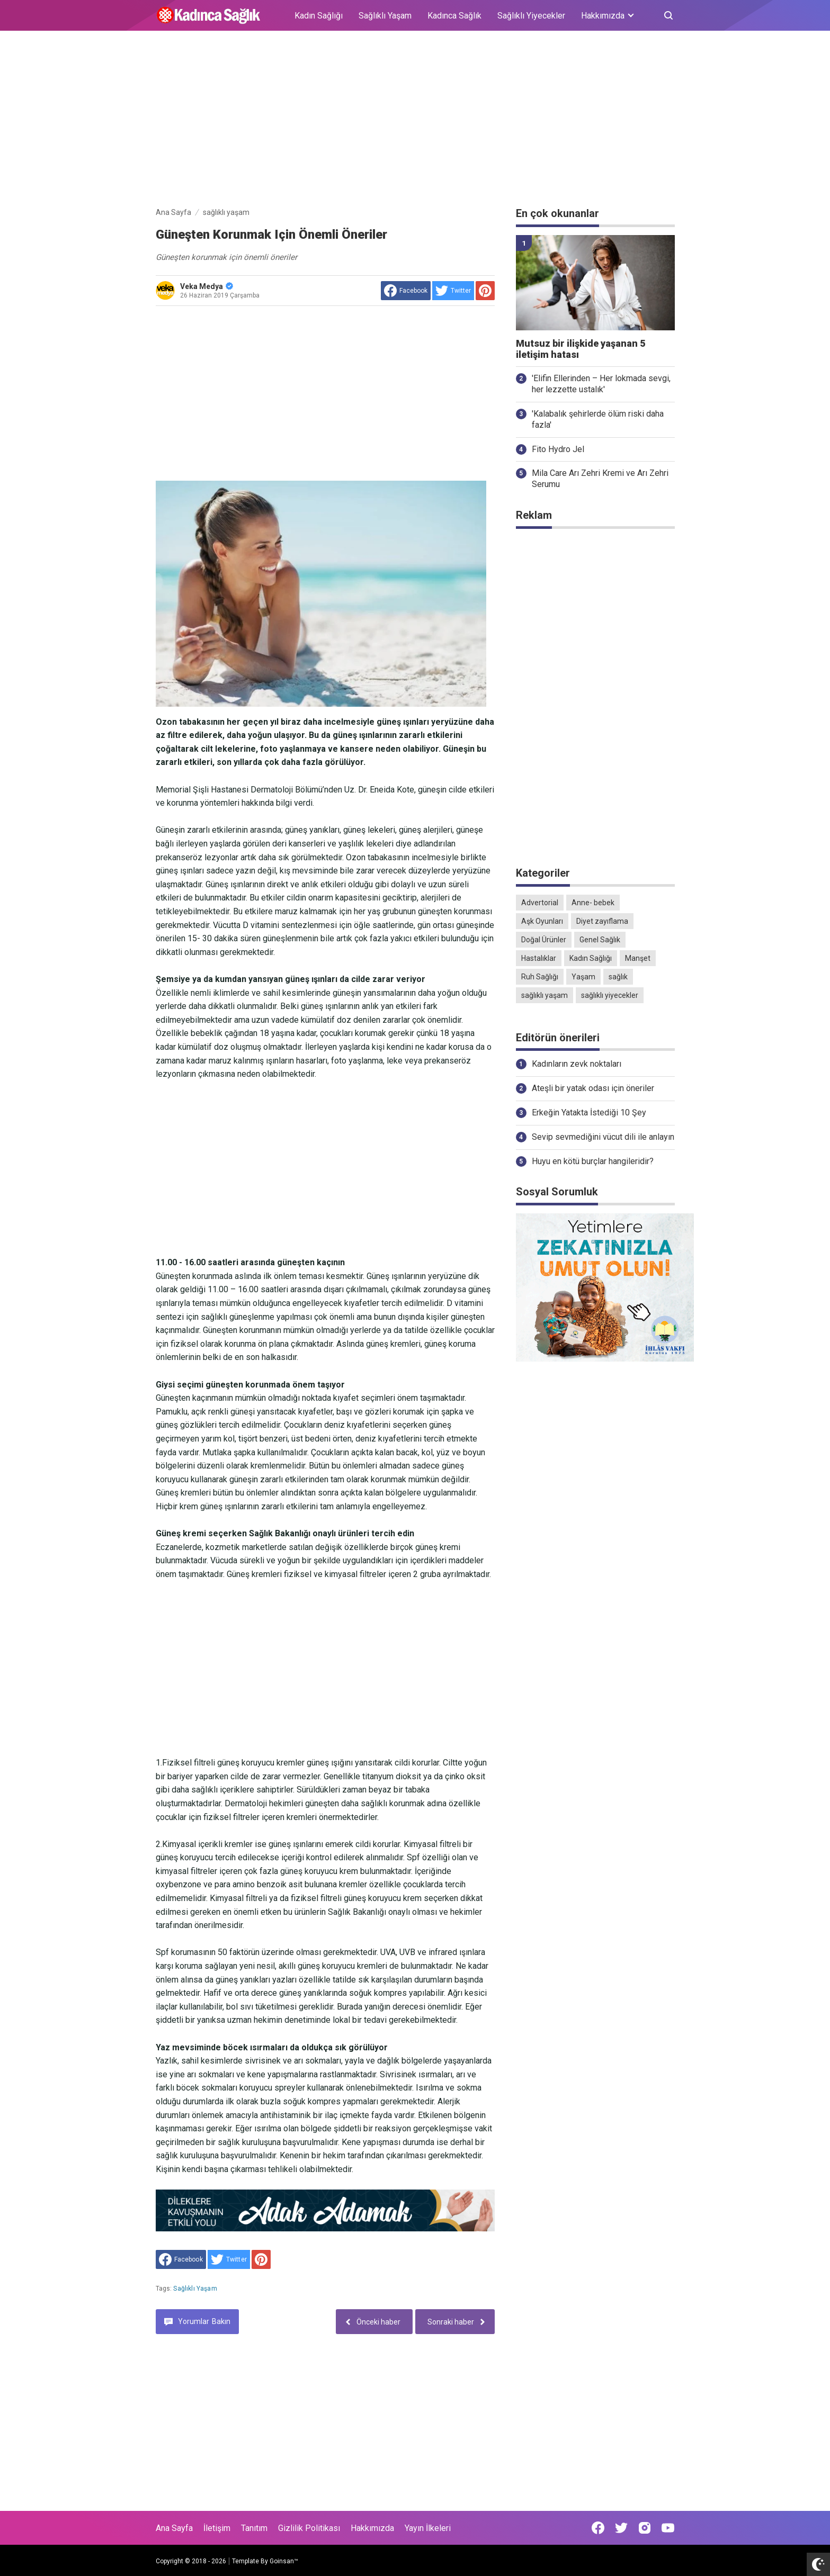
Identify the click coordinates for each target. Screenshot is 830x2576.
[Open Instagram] (644, 2527)
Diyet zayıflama (602, 921)
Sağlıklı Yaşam (385, 16)
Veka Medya (206, 286)
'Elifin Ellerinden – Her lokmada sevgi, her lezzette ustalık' (601, 383)
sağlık (618, 976)
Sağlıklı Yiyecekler (531, 16)
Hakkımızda (372, 2528)
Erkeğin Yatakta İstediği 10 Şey (589, 1112)
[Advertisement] (415, 121)
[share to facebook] (406, 290)
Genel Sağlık (599, 939)
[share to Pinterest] (485, 290)
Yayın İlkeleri (428, 2528)
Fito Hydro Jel (558, 449)
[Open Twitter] (621, 2527)
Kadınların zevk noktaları (576, 1064)
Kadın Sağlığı (318, 16)
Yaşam (583, 976)
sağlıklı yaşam (195, 2288)
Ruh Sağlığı (539, 976)
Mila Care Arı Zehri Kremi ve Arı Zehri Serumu (600, 478)
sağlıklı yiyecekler (609, 995)
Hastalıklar (538, 958)
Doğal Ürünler (543, 939)
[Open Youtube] (668, 2527)
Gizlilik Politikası (309, 2528)
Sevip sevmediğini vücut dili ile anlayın (603, 1137)
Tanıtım (254, 2528)
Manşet (637, 958)
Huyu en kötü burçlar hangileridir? (593, 1161)
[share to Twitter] (453, 290)
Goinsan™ (284, 2561)
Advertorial (539, 902)
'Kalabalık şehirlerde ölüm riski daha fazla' (598, 419)
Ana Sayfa (174, 2528)
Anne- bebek (593, 902)
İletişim (216, 2528)
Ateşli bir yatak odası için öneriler (593, 1088)
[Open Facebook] (598, 2527)
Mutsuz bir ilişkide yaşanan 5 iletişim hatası (580, 349)
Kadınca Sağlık (454, 16)
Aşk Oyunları (542, 921)
